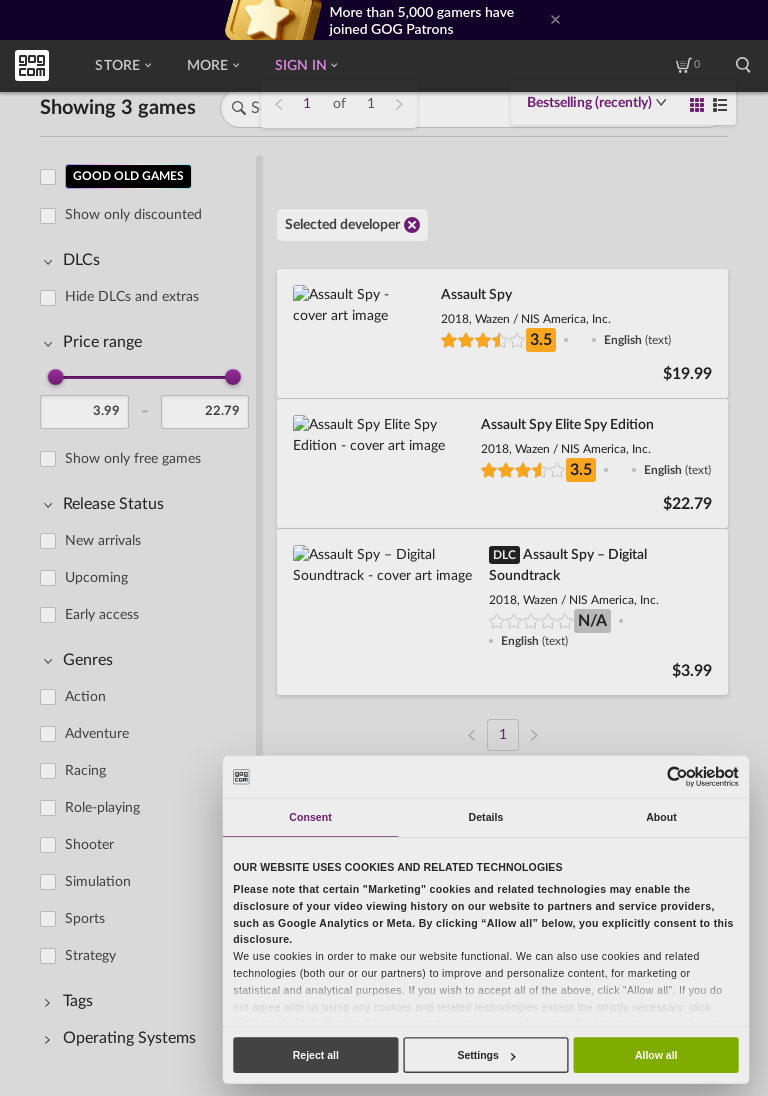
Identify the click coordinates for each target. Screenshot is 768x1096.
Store (122, 66)
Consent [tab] (310, 817)
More (213, 66)
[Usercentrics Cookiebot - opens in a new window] (677, 776)
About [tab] (661, 817)
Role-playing (102, 808)
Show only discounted (133, 215)
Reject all (316, 1055)
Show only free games (133, 459)
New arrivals (103, 541)
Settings (486, 1055)
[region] (150, 610)
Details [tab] (486, 817)
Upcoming (96, 578)
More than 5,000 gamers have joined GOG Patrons (422, 20)
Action (85, 697)
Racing (85, 771)
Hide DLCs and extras (132, 297)
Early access (102, 615)
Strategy (90, 956)
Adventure (97, 734)
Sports (85, 919)
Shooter (89, 845)
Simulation (98, 882)
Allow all (656, 1055)
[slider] (56, 377)
